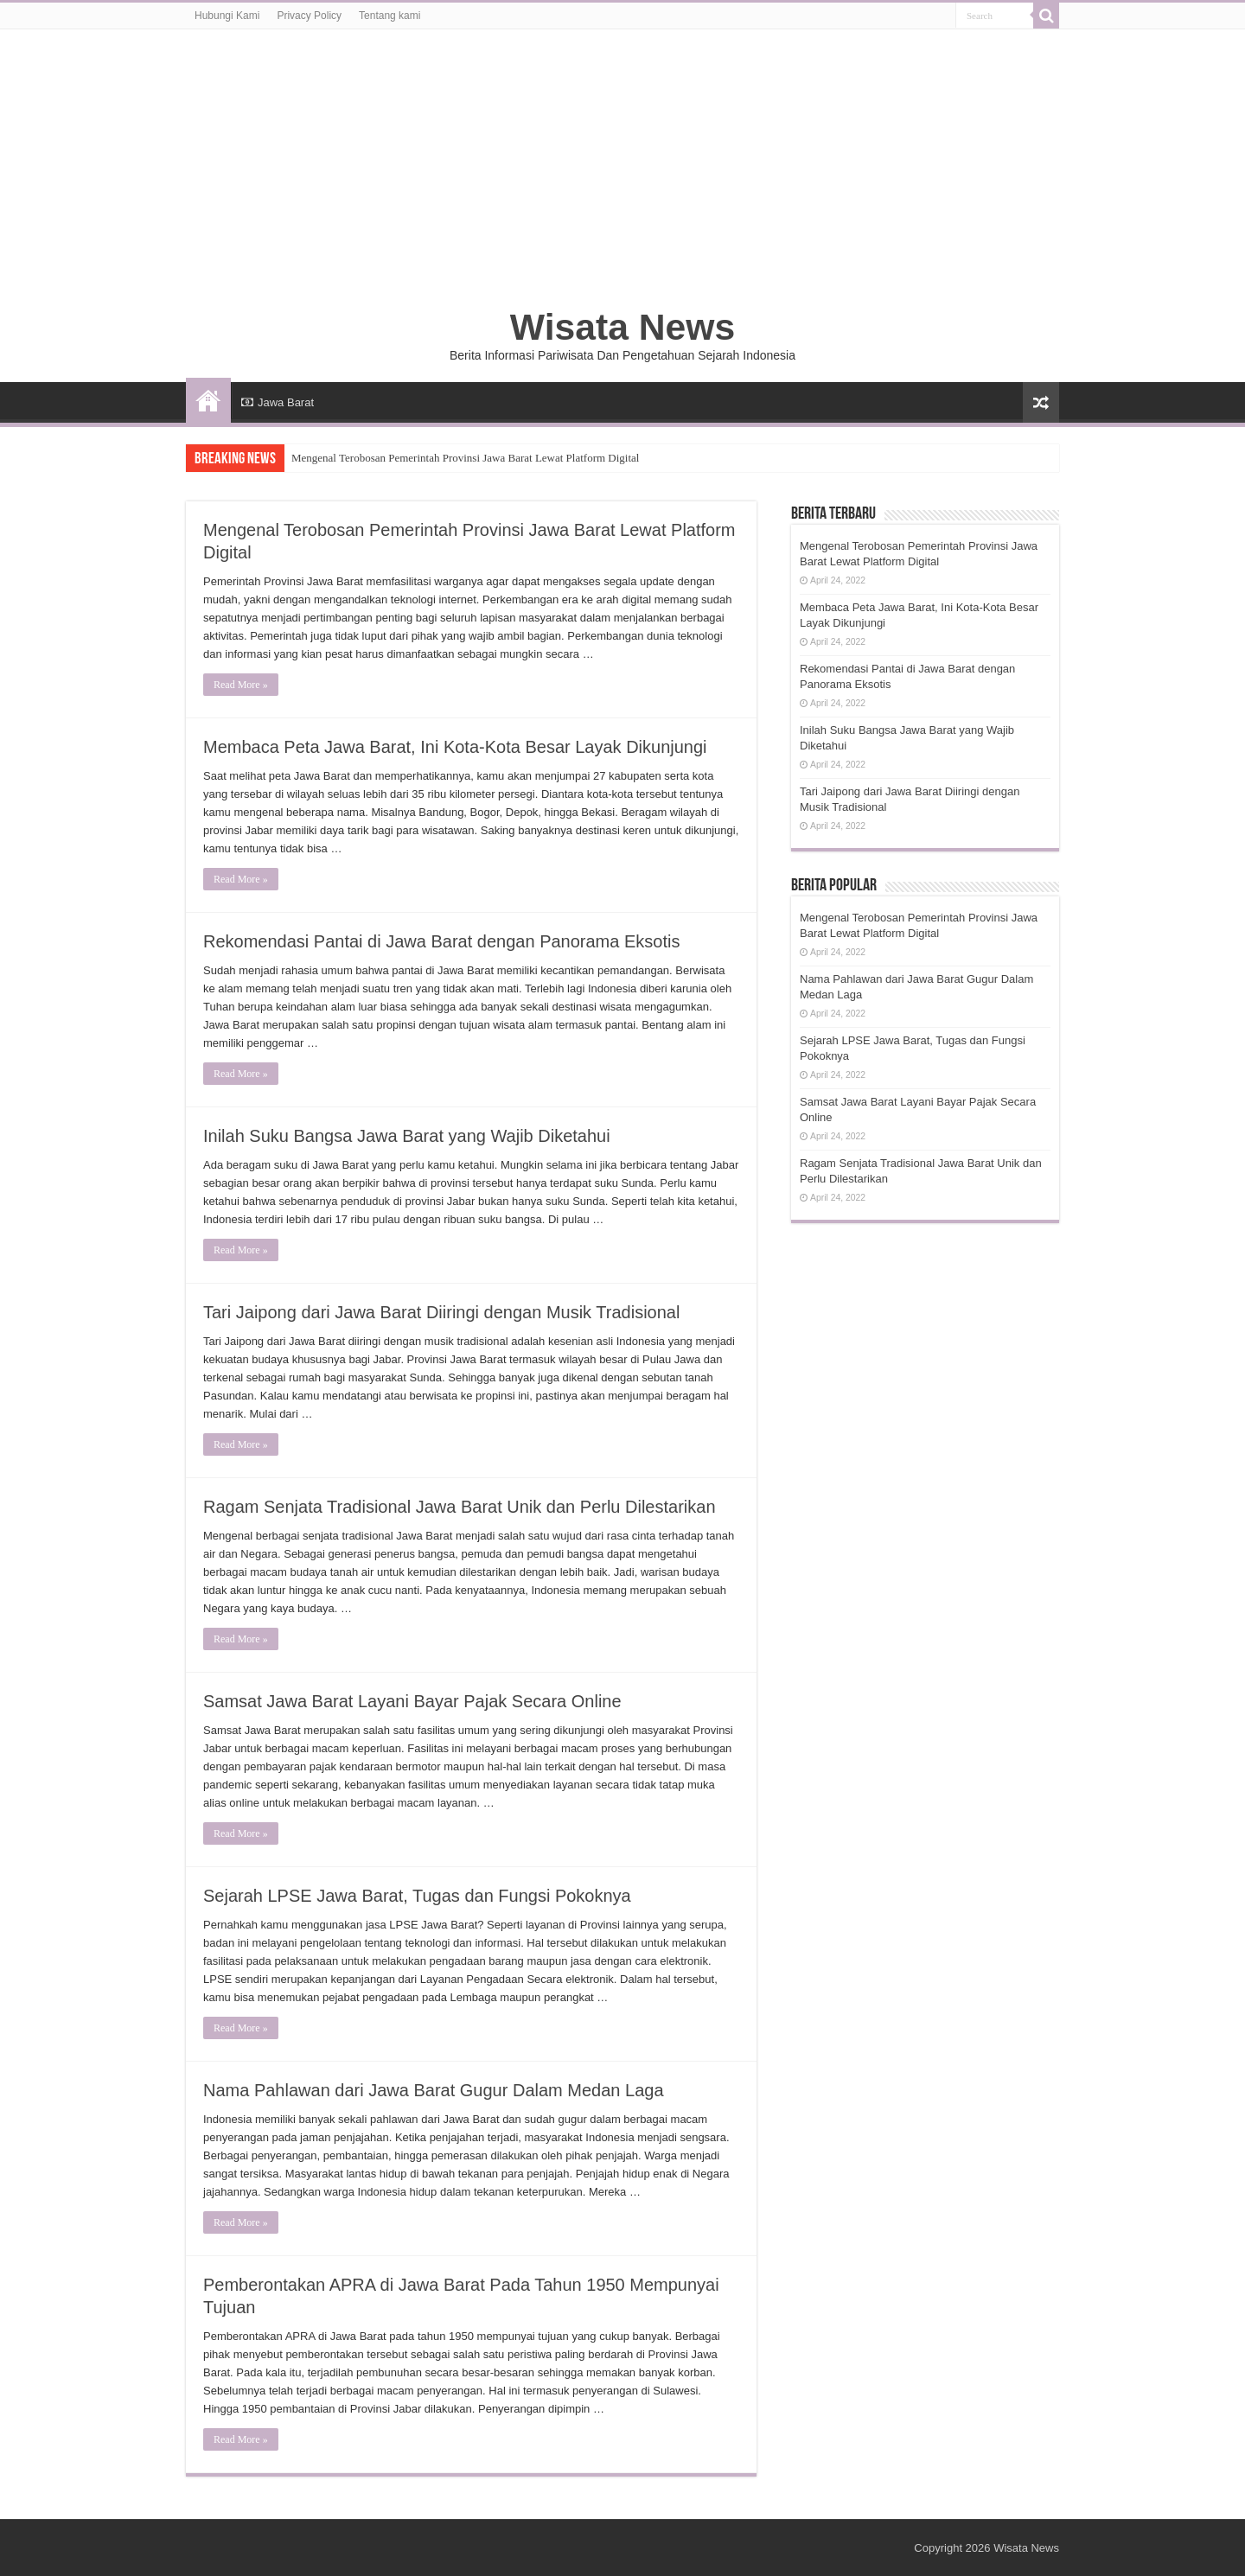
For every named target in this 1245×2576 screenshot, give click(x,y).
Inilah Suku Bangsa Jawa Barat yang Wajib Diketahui (406, 1135)
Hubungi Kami (227, 16)
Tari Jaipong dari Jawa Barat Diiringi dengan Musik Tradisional (441, 1312)
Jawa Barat (277, 402)
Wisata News (622, 327)
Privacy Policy (309, 16)
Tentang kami (389, 16)
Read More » (241, 685)
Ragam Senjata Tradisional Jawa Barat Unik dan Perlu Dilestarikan (459, 1506)
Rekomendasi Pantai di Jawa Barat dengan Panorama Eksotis (441, 941)
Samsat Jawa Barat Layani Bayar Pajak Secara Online (412, 1701)
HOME (208, 400)
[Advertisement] (622, 176)
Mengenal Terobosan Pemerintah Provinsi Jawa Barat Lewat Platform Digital (465, 457)
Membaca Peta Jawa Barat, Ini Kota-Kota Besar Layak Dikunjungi (455, 746)
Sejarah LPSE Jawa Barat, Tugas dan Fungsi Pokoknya (417, 1895)
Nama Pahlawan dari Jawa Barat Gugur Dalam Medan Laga (433, 2090)
